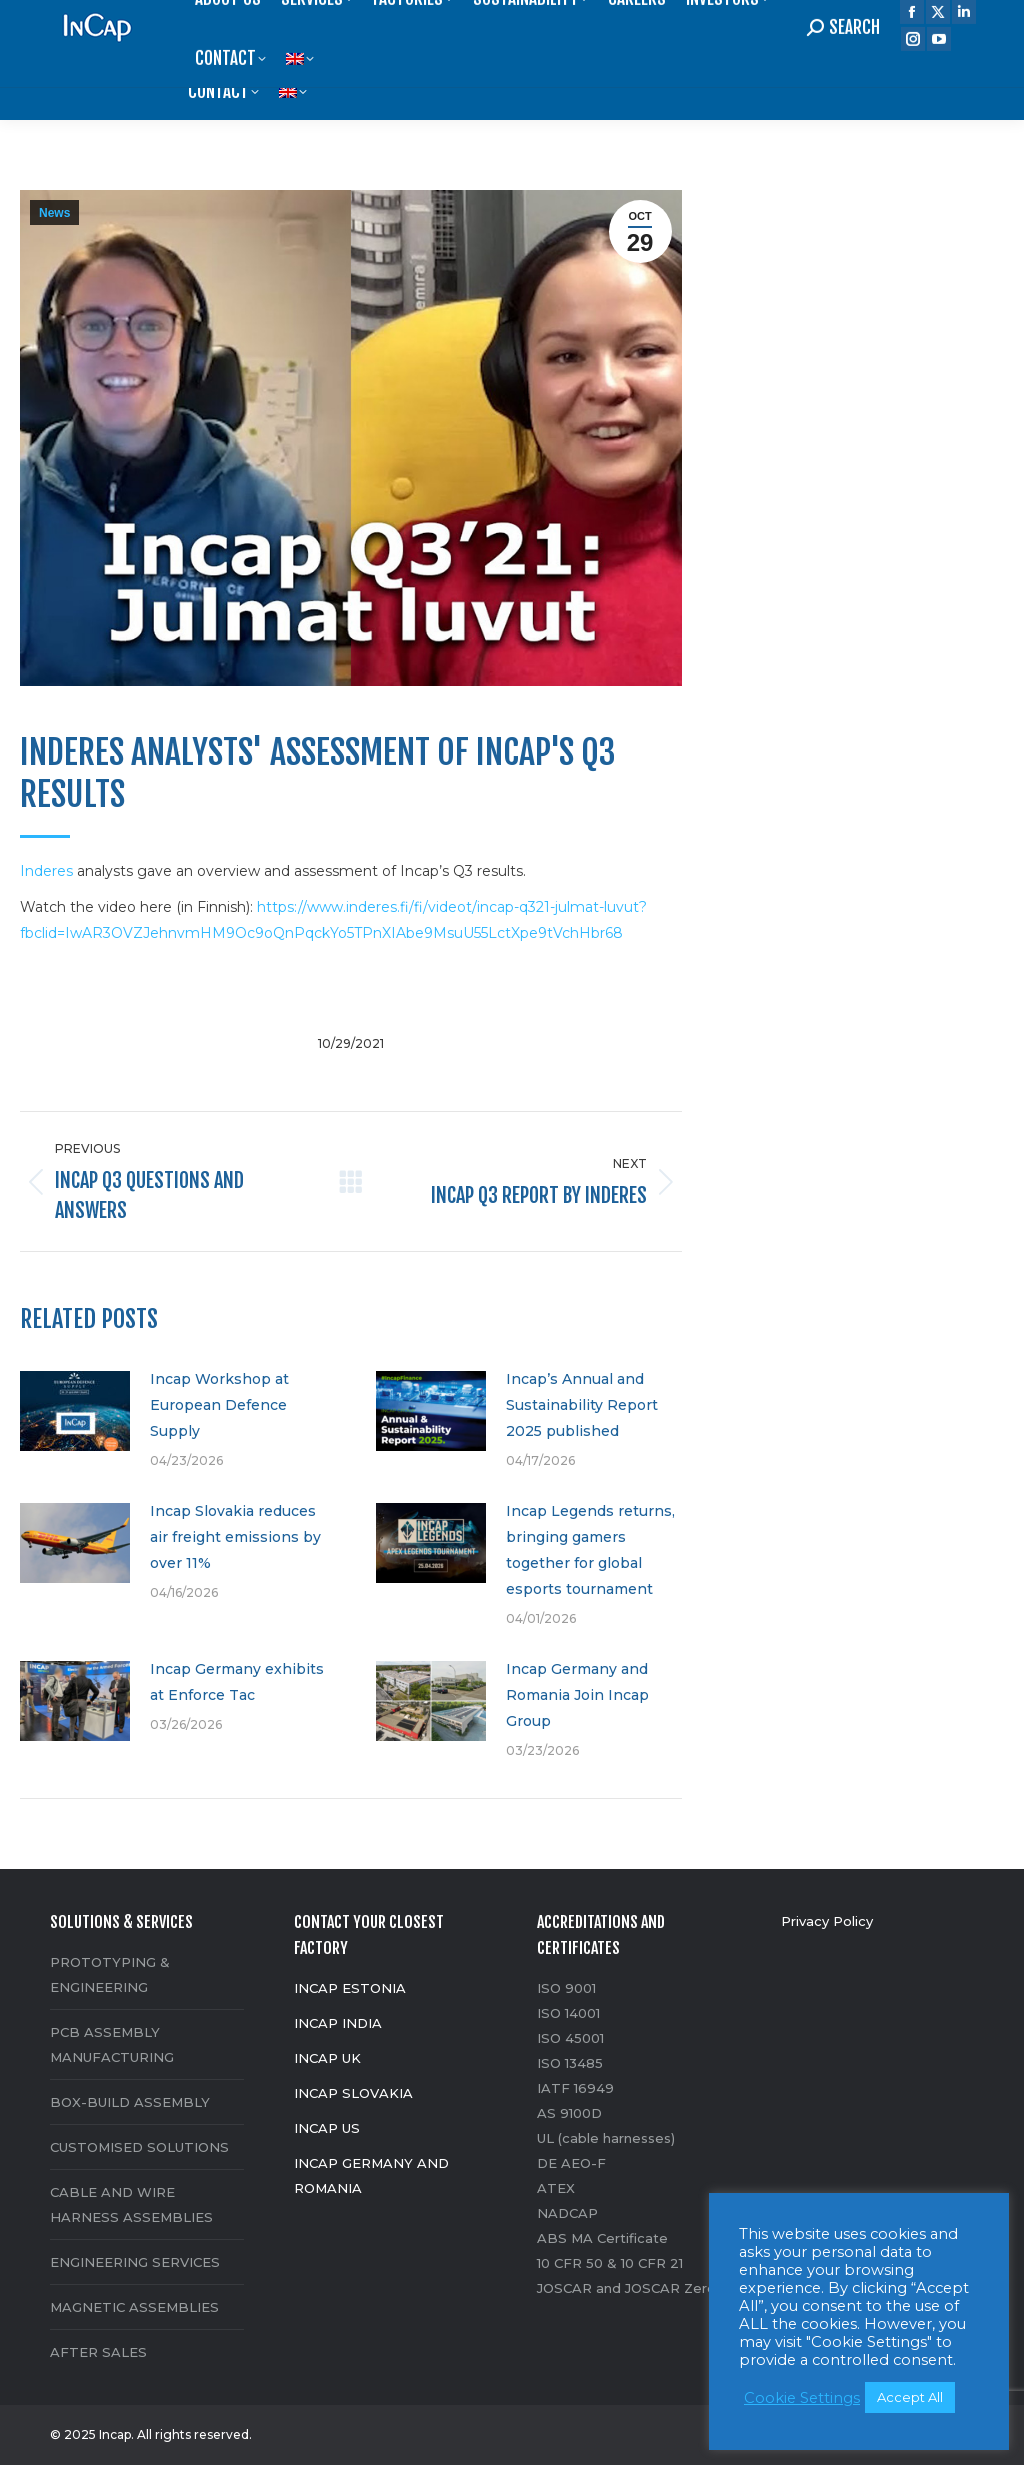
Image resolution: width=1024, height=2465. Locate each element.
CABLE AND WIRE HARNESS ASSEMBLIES (131, 2204)
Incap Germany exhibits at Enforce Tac (237, 1682)
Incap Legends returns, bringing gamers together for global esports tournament (590, 1550)
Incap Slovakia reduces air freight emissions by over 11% (235, 1537)
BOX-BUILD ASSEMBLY (130, 2102)
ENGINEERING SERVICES (135, 2262)
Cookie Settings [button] (802, 2398)
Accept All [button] (910, 2397)
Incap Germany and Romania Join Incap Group (577, 1695)
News (54, 213)
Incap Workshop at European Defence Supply (219, 1405)
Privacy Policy (827, 1921)
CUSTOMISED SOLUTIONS (139, 2147)
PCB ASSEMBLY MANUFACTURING (112, 2044)
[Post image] (75, 1411)
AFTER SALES (98, 2352)
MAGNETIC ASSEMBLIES (134, 2307)
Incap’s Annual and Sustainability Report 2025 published (582, 1405)
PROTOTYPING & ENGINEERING (110, 1974)
